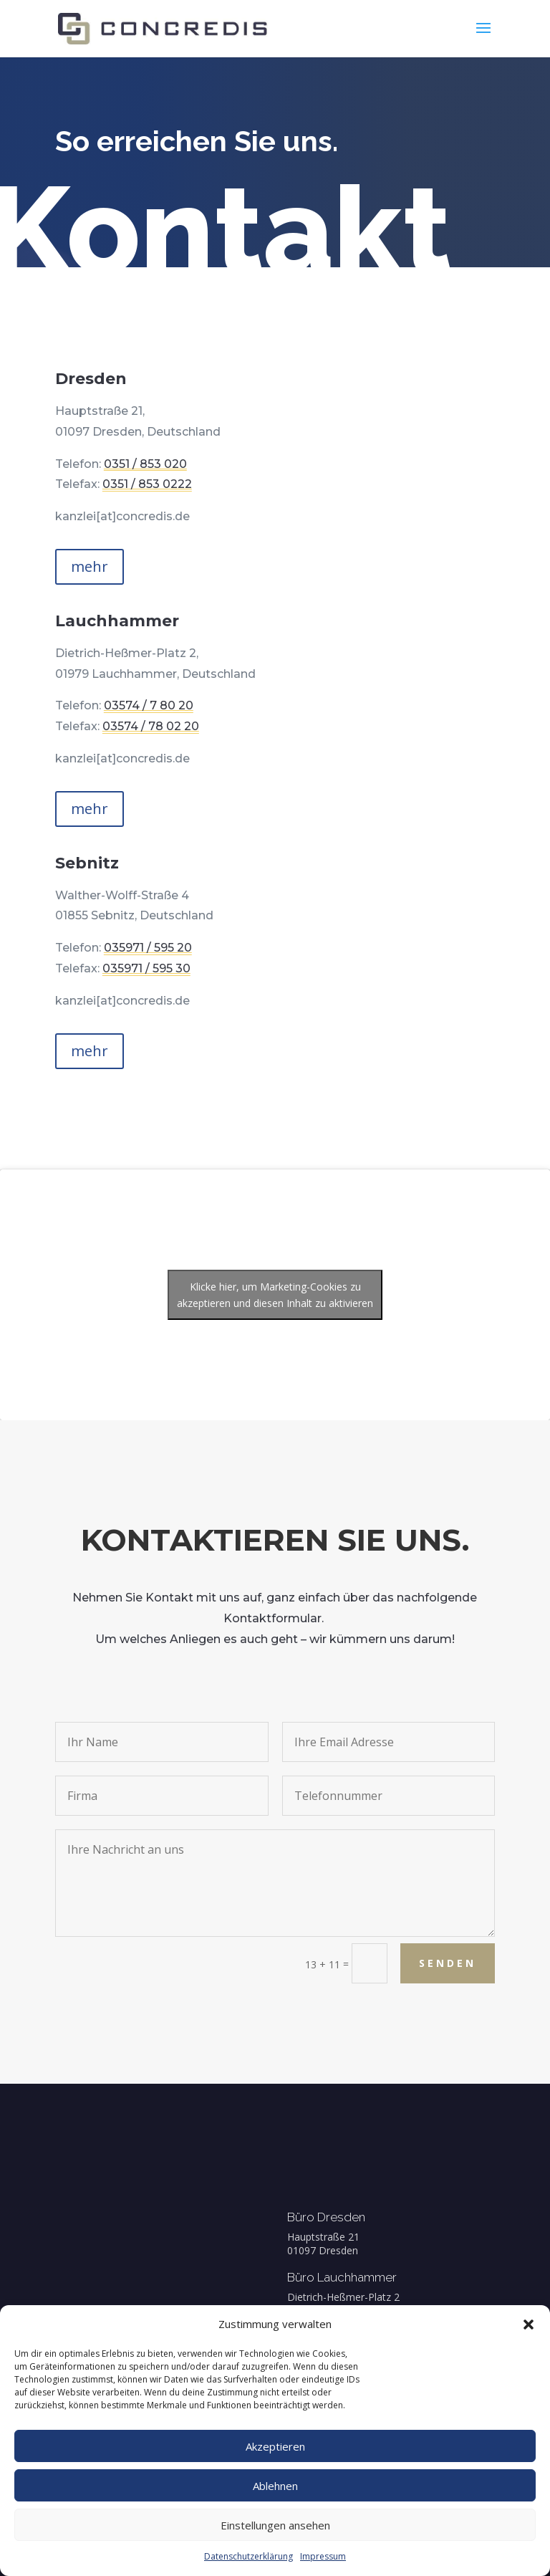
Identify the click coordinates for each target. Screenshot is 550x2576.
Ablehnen (275, 2486)
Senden (484, 1963)
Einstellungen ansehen (275, 2525)
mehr (89, 566)
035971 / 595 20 (173, 944)
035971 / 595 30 (171, 960)
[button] (528, 2324)
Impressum (323, 2556)
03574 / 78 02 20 (174, 719)
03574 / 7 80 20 (171, 702)
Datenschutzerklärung (248, 2556)
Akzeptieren (275, 2446)
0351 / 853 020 (150, 462)
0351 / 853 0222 (153, 483)
